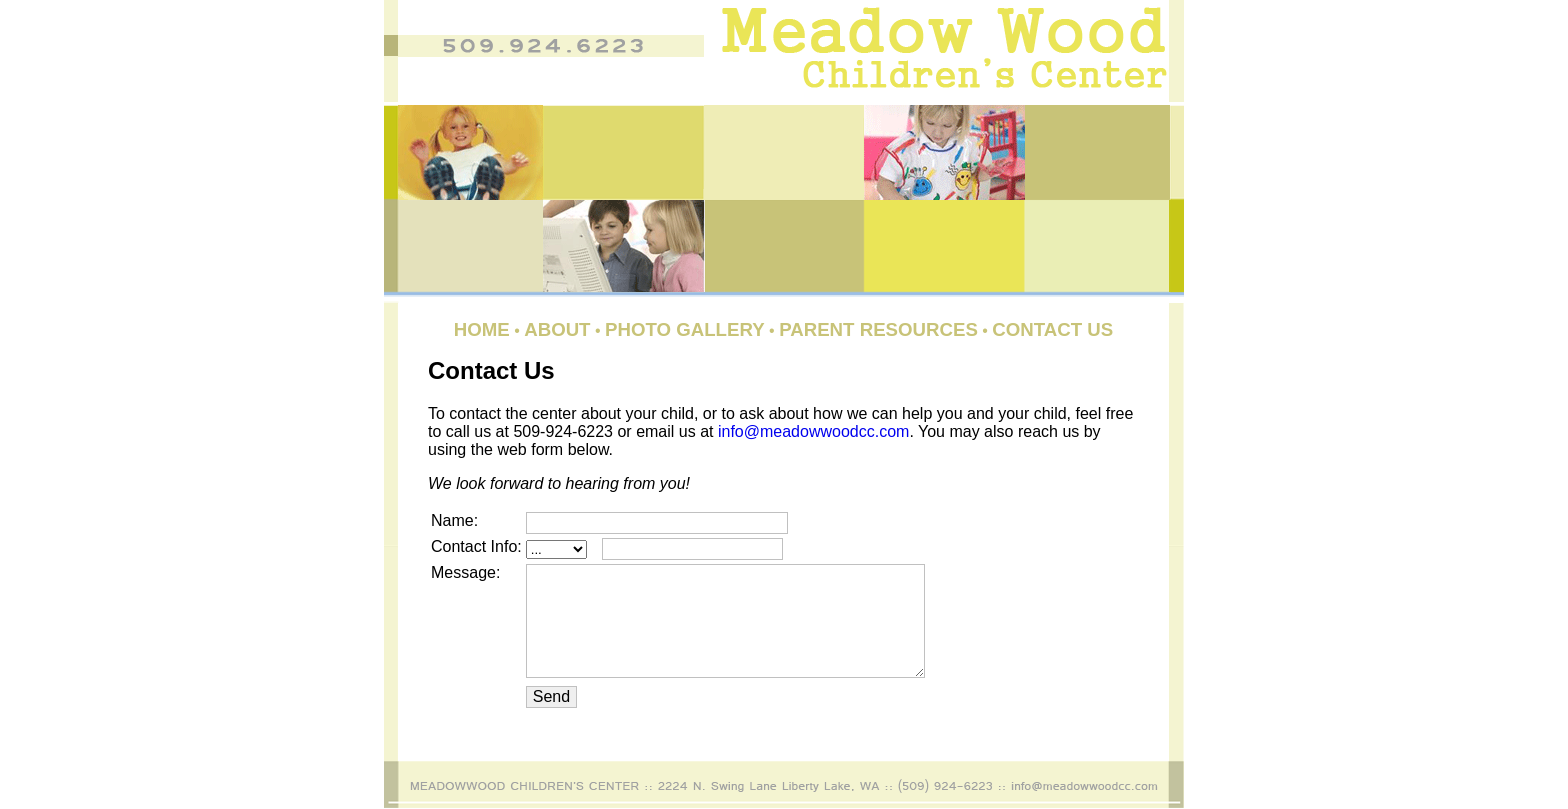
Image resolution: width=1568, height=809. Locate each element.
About (557, 329)
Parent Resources (878, 329)
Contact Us (1052, 329)
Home (482, 329)
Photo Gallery (685, 329)
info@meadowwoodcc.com (813, 431)
